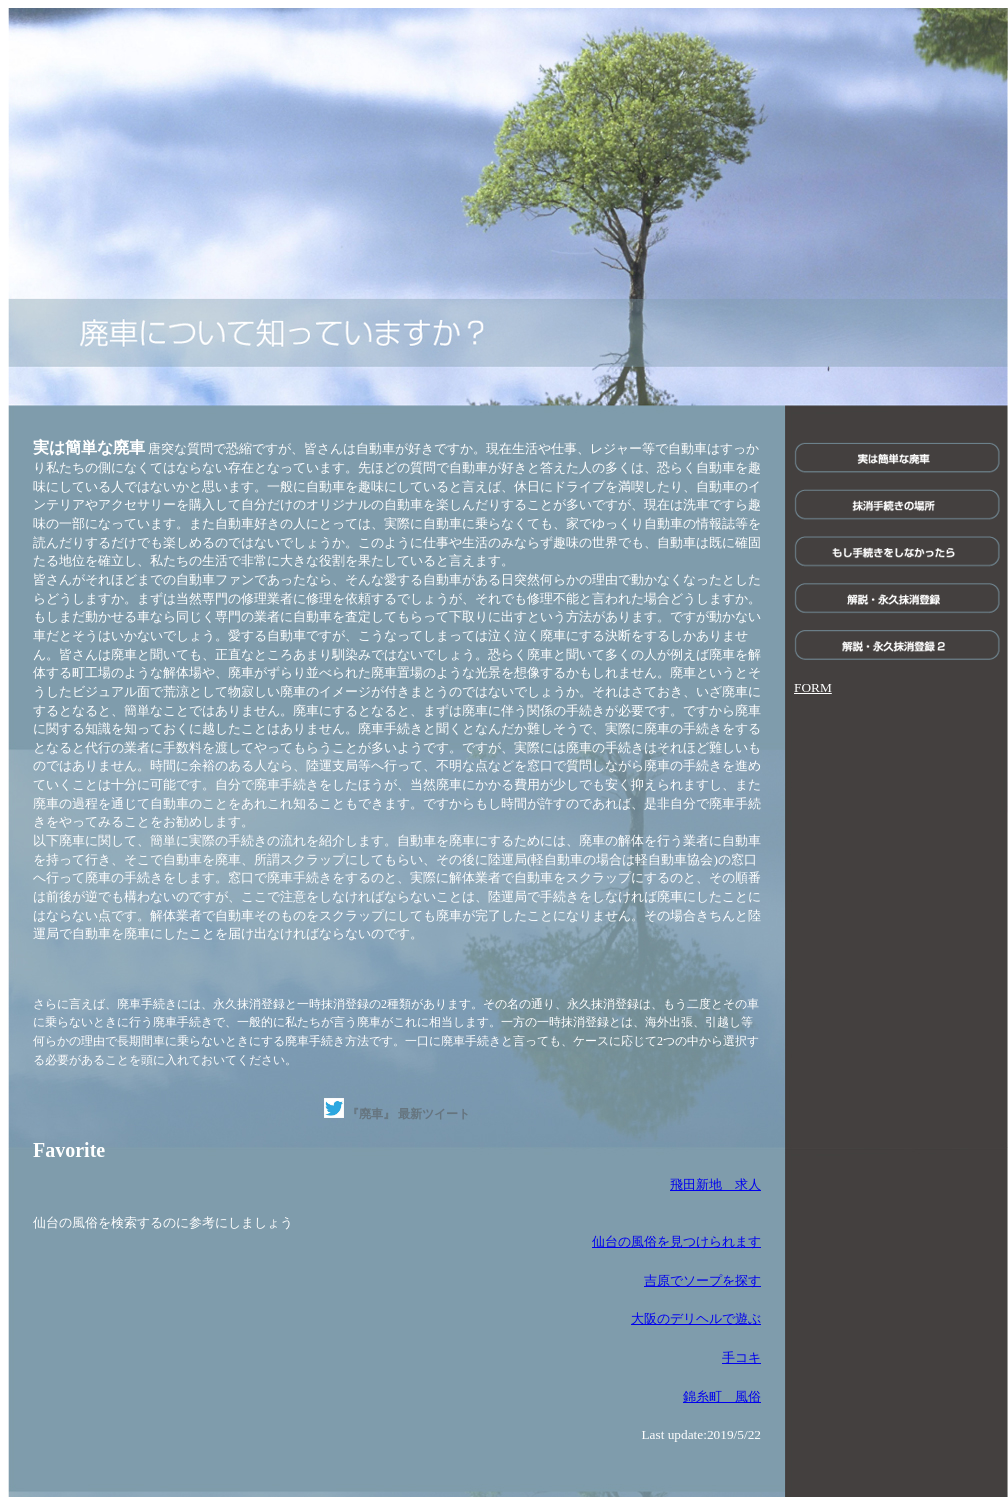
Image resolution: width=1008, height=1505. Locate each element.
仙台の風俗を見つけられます (676, 1241)
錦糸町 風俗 (722, 1396)
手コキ (741, 1357)
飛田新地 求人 (715, 1184)
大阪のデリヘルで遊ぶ (696, 1318)
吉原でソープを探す (702, 1280)
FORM (813, 687)
